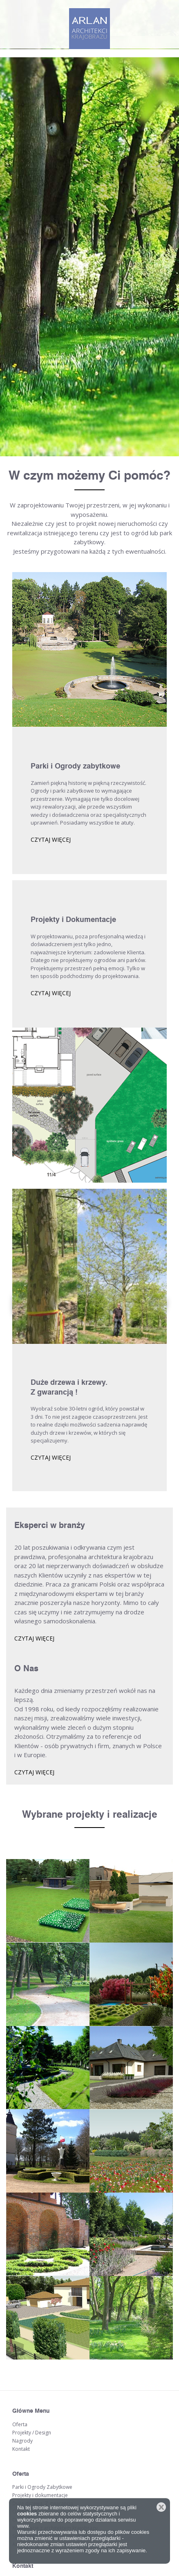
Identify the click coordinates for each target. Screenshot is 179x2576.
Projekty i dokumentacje (40, 2495)
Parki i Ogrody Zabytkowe (42, 2487)
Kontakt (21, 2448)
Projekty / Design (31, 2432)
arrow (90, 2451)
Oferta (19, 2424)
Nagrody (22, 2440)
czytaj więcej (51, 839)
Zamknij (161, 2507)
